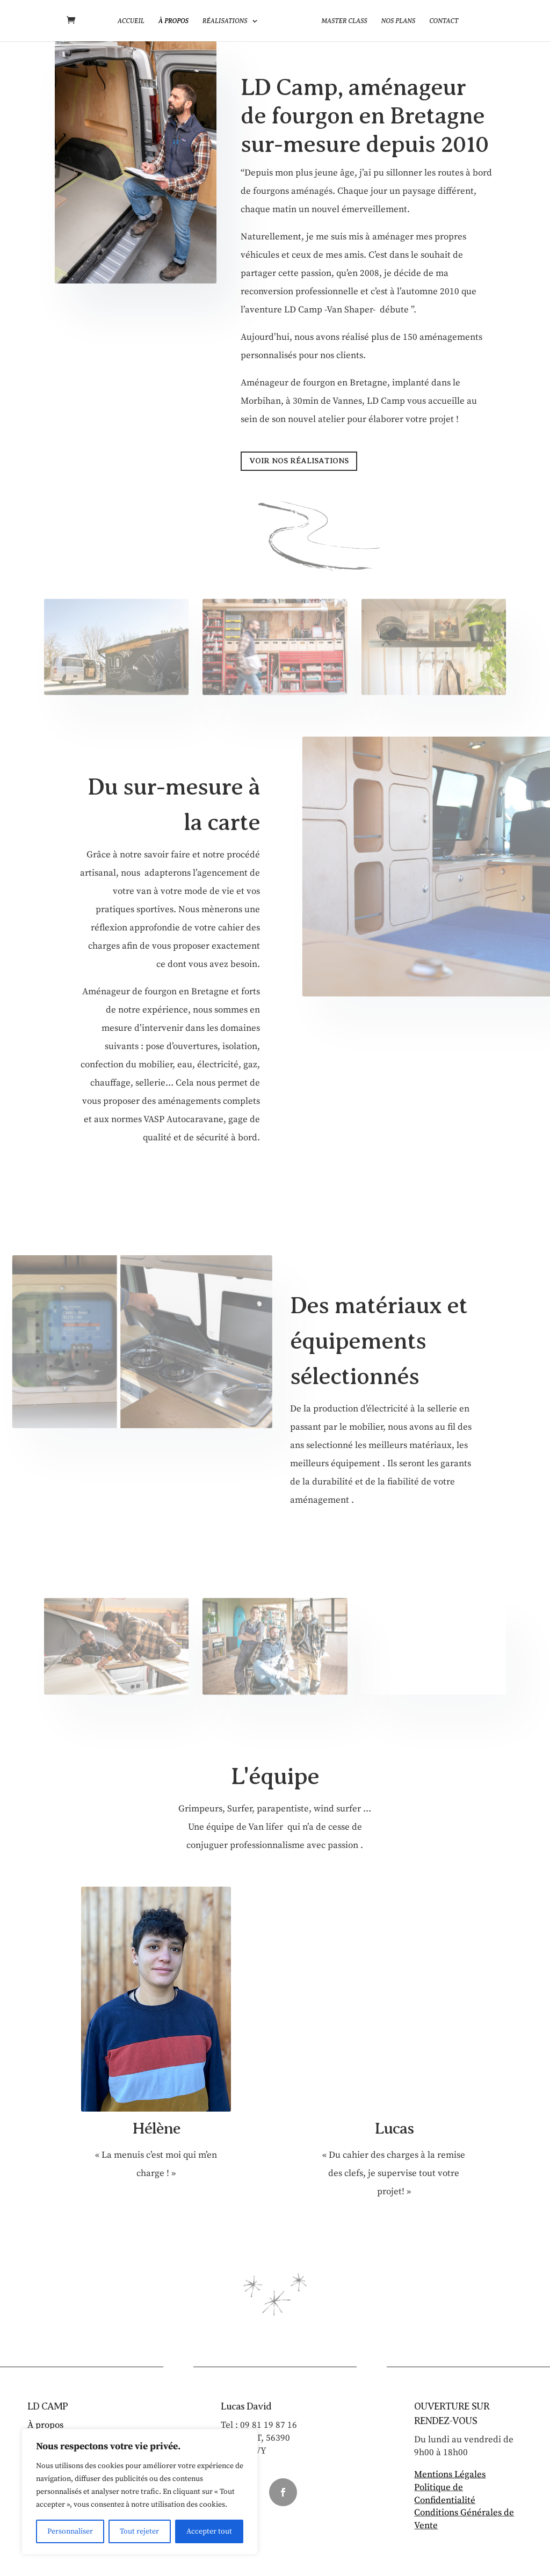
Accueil (134, 21)
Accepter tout (209, 2531)
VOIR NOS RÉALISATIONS (299, 460)
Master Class (341, 21)
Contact (440, 21)
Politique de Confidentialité (444, 2494)
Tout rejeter (139, 2531)
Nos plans (395, 21)
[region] (139, 2492)
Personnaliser (70, 2531)
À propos (177, 21)
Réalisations (228, 21)
